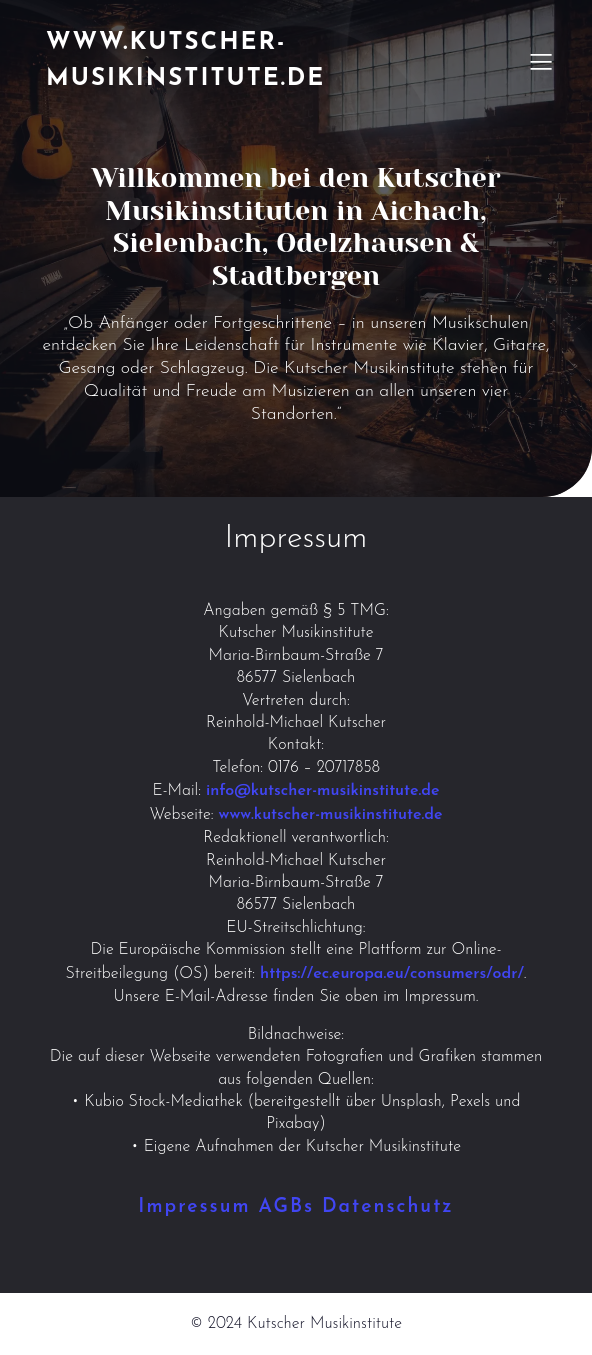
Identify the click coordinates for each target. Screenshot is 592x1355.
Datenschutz (388, 1207)
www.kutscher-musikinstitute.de (331, 815)
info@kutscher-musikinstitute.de (323, 791)
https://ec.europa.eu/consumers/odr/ (392, 974)
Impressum (194, 1207)
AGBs (287, 1207)
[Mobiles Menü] (541, 61)
